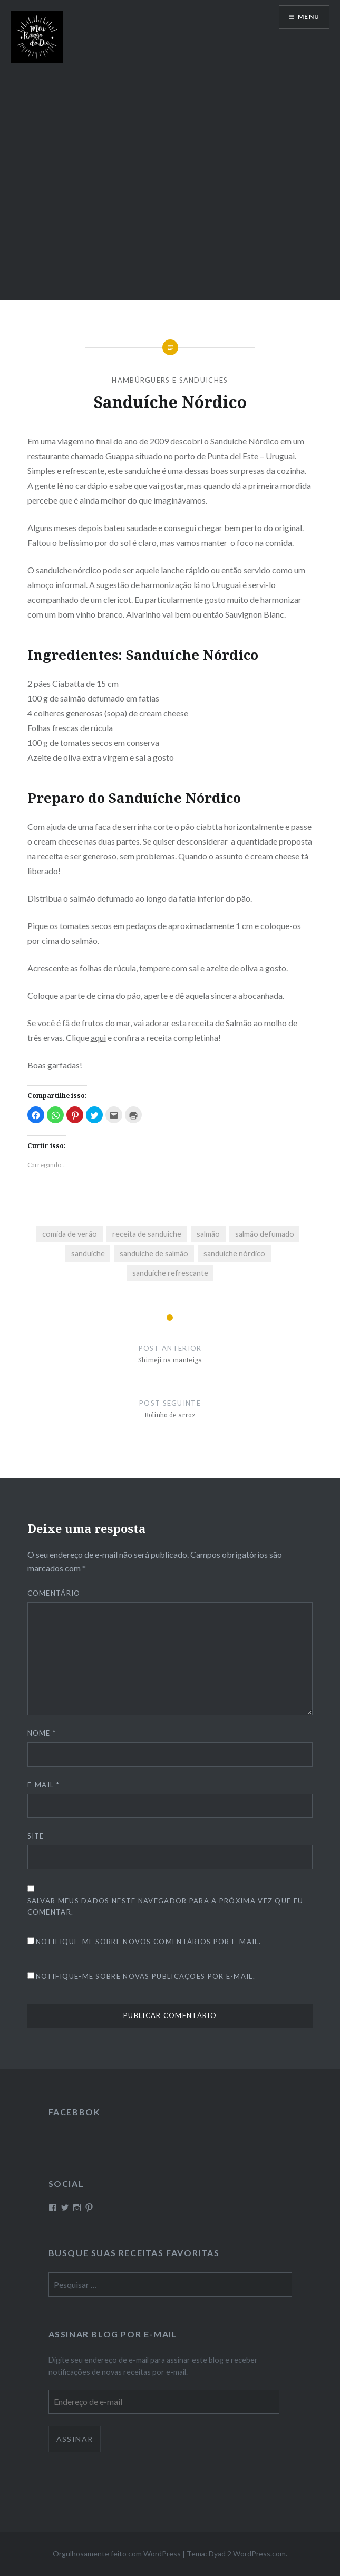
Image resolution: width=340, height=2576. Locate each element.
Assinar (74, 2439)
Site (35, 1836)
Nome (41, 1733)
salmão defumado (264, 1233)
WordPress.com (259, 2553)
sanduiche (88, 1253)
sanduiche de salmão (154, 1253)
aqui (98, 1038)
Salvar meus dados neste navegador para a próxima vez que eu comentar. (165, 1906)
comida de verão (69, 1233)
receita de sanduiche (146, 1233)
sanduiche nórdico (234, 1253)
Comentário (54, 1593)
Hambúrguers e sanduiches (170, 380)
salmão (208, 1233)
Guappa (119, 456)
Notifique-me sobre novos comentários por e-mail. (148, 1941)
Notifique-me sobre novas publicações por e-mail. (145, 1976)
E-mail (43, 1785)
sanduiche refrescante (170, 1272)
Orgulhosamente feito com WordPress (117, 2553)
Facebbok (74, 2112)
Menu (308, 17)
